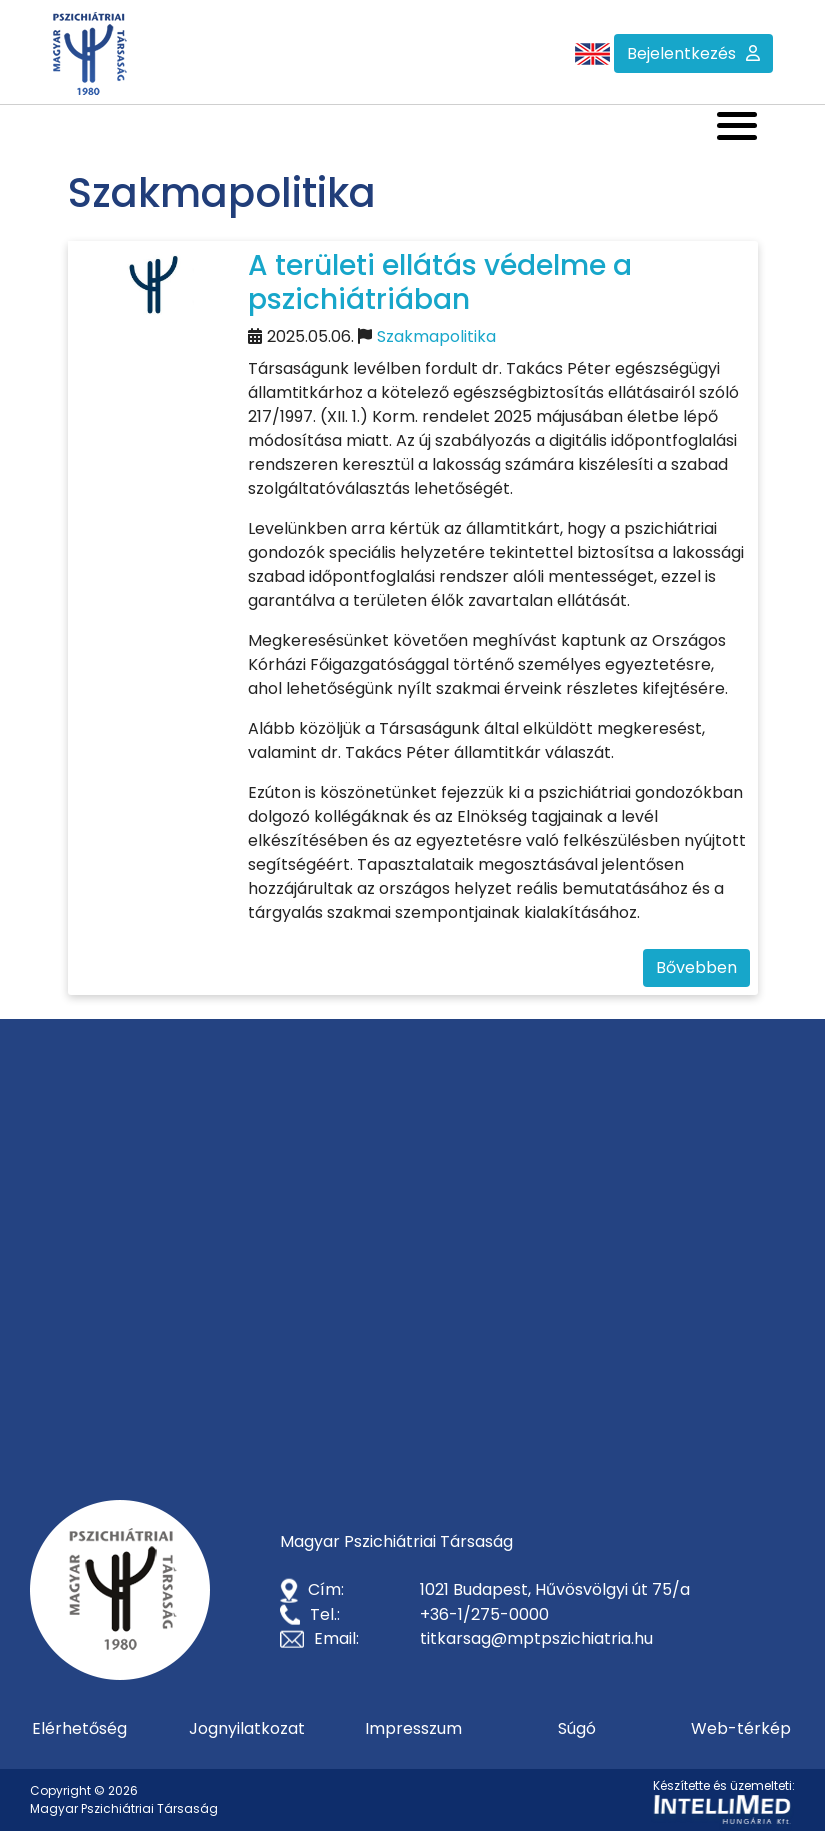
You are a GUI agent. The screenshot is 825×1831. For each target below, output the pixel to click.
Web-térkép (741, 1728)
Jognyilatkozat (247, 1728)
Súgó (577, 1728)
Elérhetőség (79, 1728)
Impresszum (413, 1728)
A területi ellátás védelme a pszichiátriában (440, 282)
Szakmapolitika (436, 336)
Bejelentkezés (681, 53)
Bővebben (696, 967)
